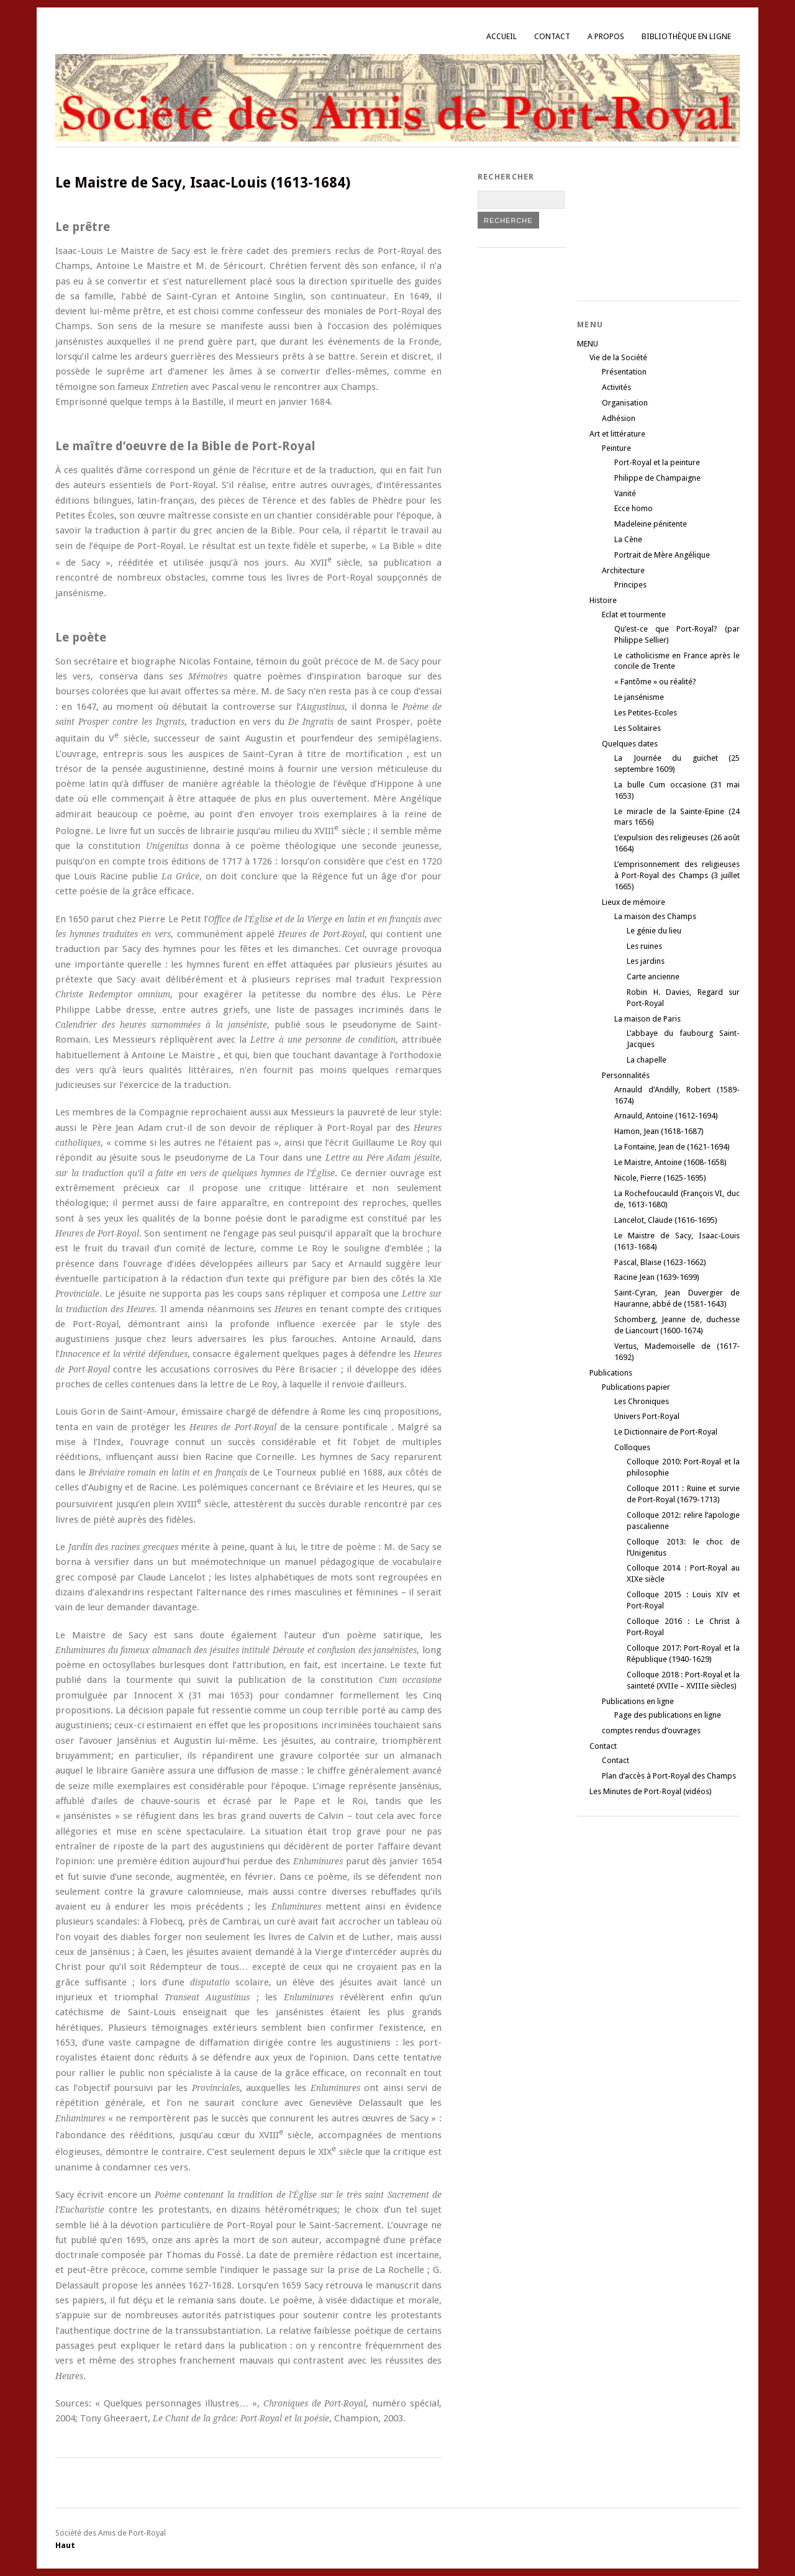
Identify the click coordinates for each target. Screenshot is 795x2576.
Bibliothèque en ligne (686, 36)
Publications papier (636, 1387)
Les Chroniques (641, 1401)
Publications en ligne (638, 1701)
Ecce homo (633, 508)
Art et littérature (617, 433)
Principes (630, 584)
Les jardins (646, 961)
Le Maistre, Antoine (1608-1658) (670, 1162)
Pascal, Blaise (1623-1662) (660, 1262)
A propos (606, 36)
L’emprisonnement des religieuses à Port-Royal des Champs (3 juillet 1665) (677, 875)
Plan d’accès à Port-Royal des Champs (669, 1775)
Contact (552, 36)
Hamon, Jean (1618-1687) (659, 1131)
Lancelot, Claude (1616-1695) (665, 1220)
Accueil (501, 36)
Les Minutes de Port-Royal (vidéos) (650, 1791)
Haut (65, 2545)
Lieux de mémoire (633, 902)
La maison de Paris (647, 1018)
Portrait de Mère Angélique (662, 555)
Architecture (623, 570)
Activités (616, 387)
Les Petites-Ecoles (645, 712)
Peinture (616, 448)
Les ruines (644, 946)
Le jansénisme (639, 697)
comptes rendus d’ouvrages (651, 1730)
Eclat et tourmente (634, 614)
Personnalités (626, 1075)
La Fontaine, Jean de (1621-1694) (672, 1146)
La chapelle (646, 1059)
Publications (610, 1372)
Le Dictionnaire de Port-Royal (665, 1431)
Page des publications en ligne (667, 1715)
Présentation (624, 371)
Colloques (632, 1447)
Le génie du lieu (654, 930)
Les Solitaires (637, 728)
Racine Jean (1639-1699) (656, 1277)
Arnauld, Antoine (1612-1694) (666, 1115)
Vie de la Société (618, 357)
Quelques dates (630, 743)
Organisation (625, 402)
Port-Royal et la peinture (657, 462)
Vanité (625, 493)
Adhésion (618, 418)
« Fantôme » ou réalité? (655, 681)
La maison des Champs (655, 916)
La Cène (628, 539)
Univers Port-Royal (646, 1416)
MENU (587, 343)
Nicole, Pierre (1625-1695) (660, 1177)
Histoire (603, 600)
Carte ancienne (653, 976)
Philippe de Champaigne (657, 478)
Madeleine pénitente (650, 523)
